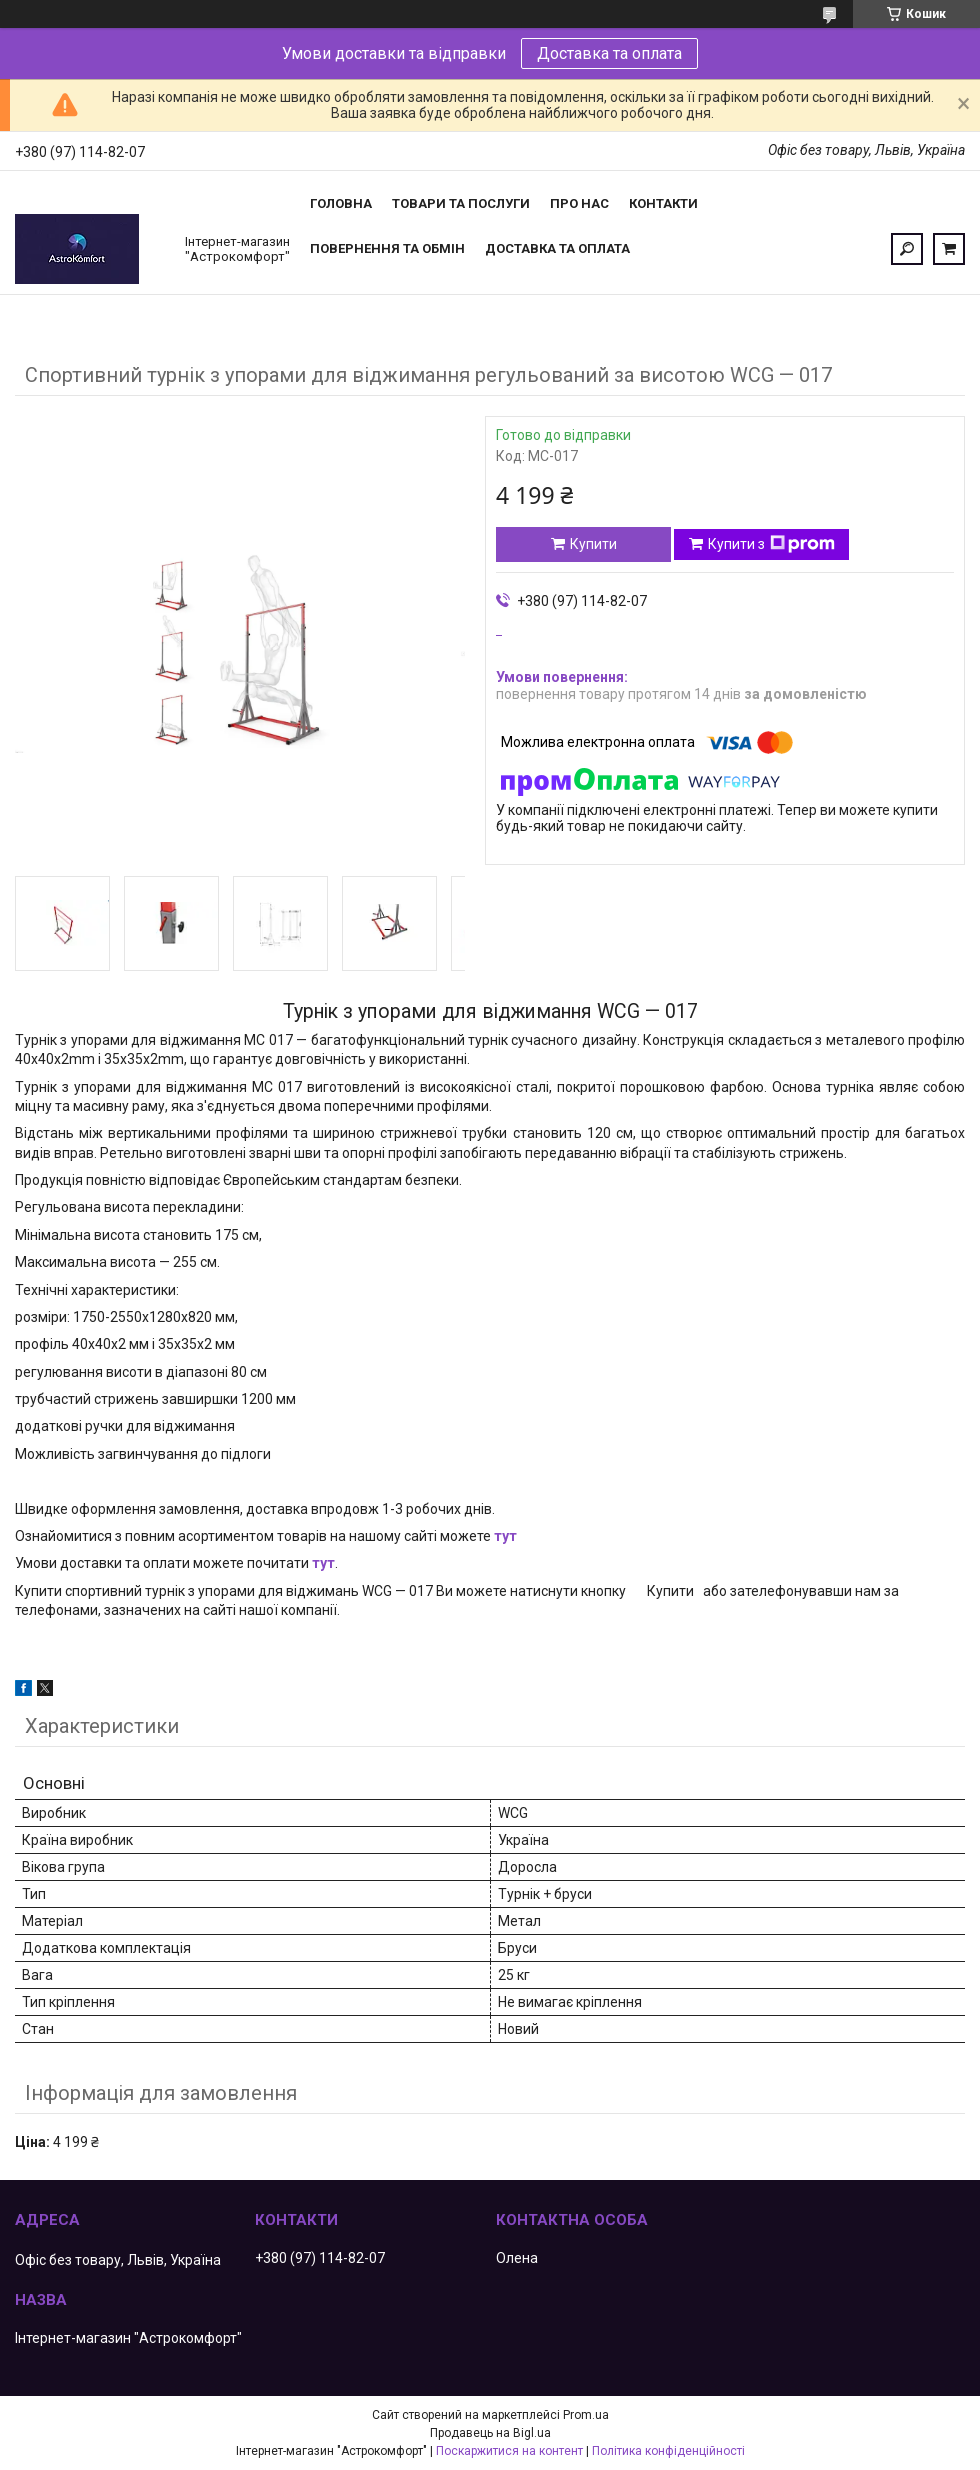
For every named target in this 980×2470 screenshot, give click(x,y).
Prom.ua (586, 2415)
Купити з (771, 544)
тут (505, 1536)
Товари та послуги (461, 203)
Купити (593, 544)
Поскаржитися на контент (509, 2451)
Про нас (579, 203)
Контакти (663, 203)
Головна (341, 203)
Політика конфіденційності (668, 2451)
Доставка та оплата (609, 53)
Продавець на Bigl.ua (490, 2433)
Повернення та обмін (387, 248)
